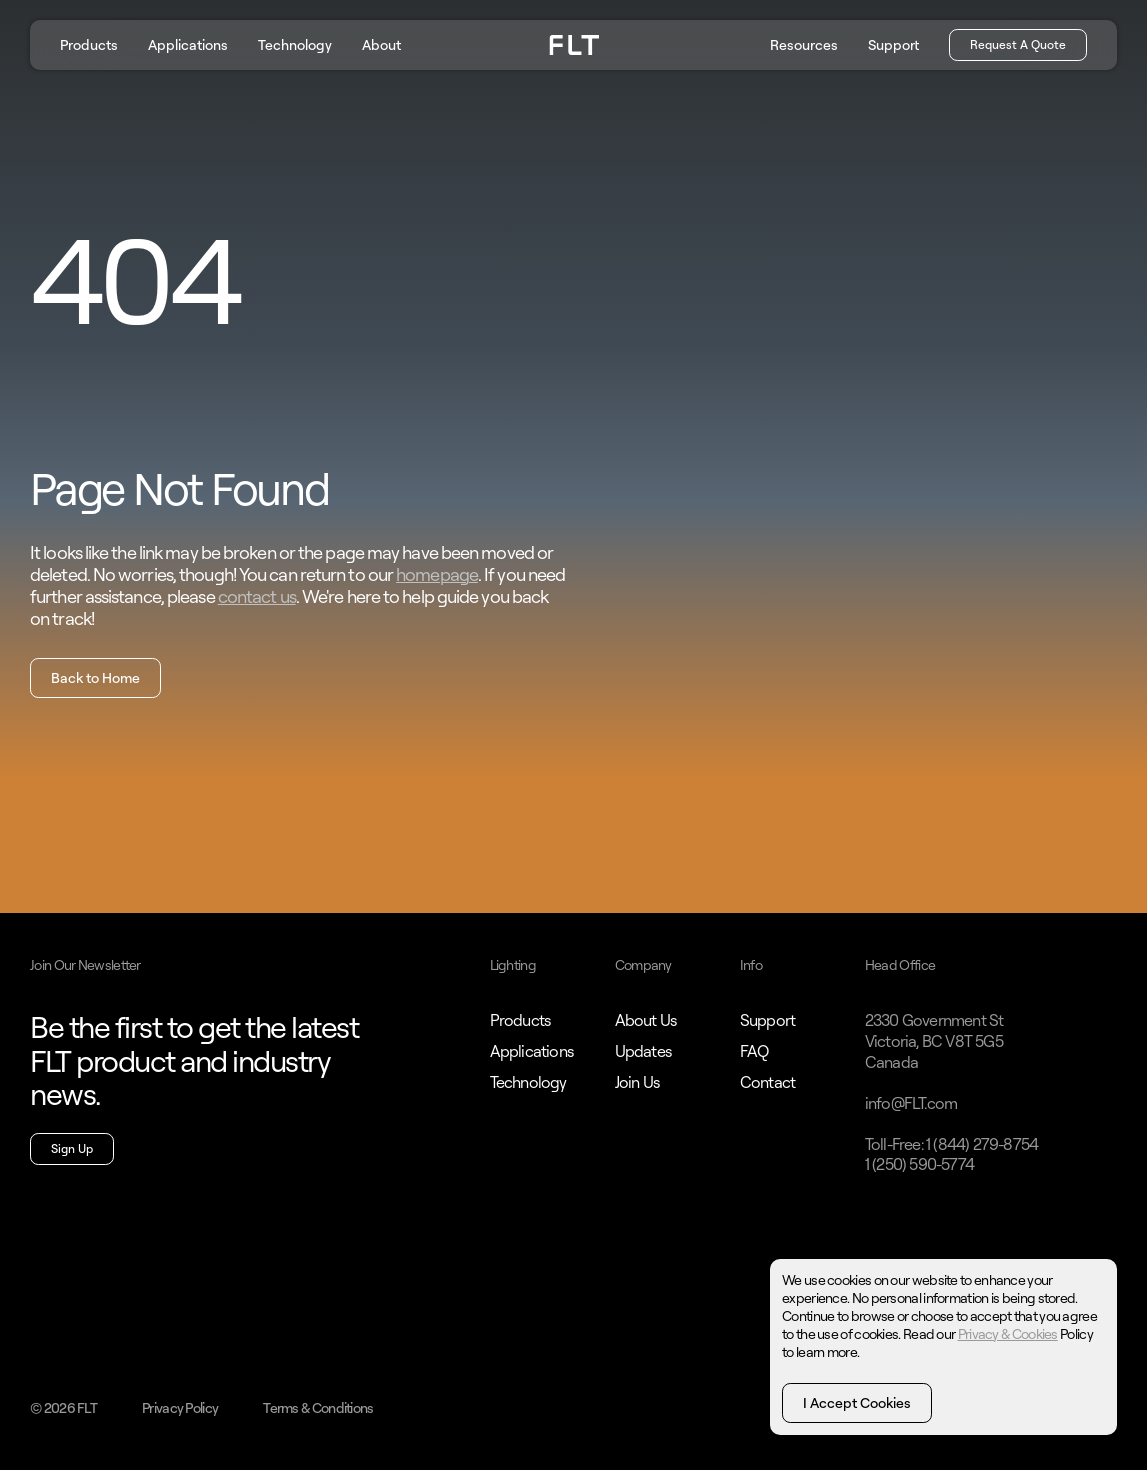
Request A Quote (1018, 44)
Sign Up (72, 1148)
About (381, 44)
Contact (767, 1082)
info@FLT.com (911, 1103)
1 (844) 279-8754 (982, 1144)
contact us (257, 596)
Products (89, 44)
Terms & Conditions (318, 1407)
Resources (804, 44)
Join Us (637, 1082)
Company (643, 964)
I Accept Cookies (857, 1402)
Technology (295, 44)
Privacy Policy (180, 1407)
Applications (188, 44)
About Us (646, 1020)
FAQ (754, 1051)
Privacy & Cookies (1008, 1333)
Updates (643, 1051)
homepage (437, 574)
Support (893, 44)
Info (751, 964)
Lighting (513, 964)
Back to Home (95, 677)
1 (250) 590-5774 (919, 1164)
